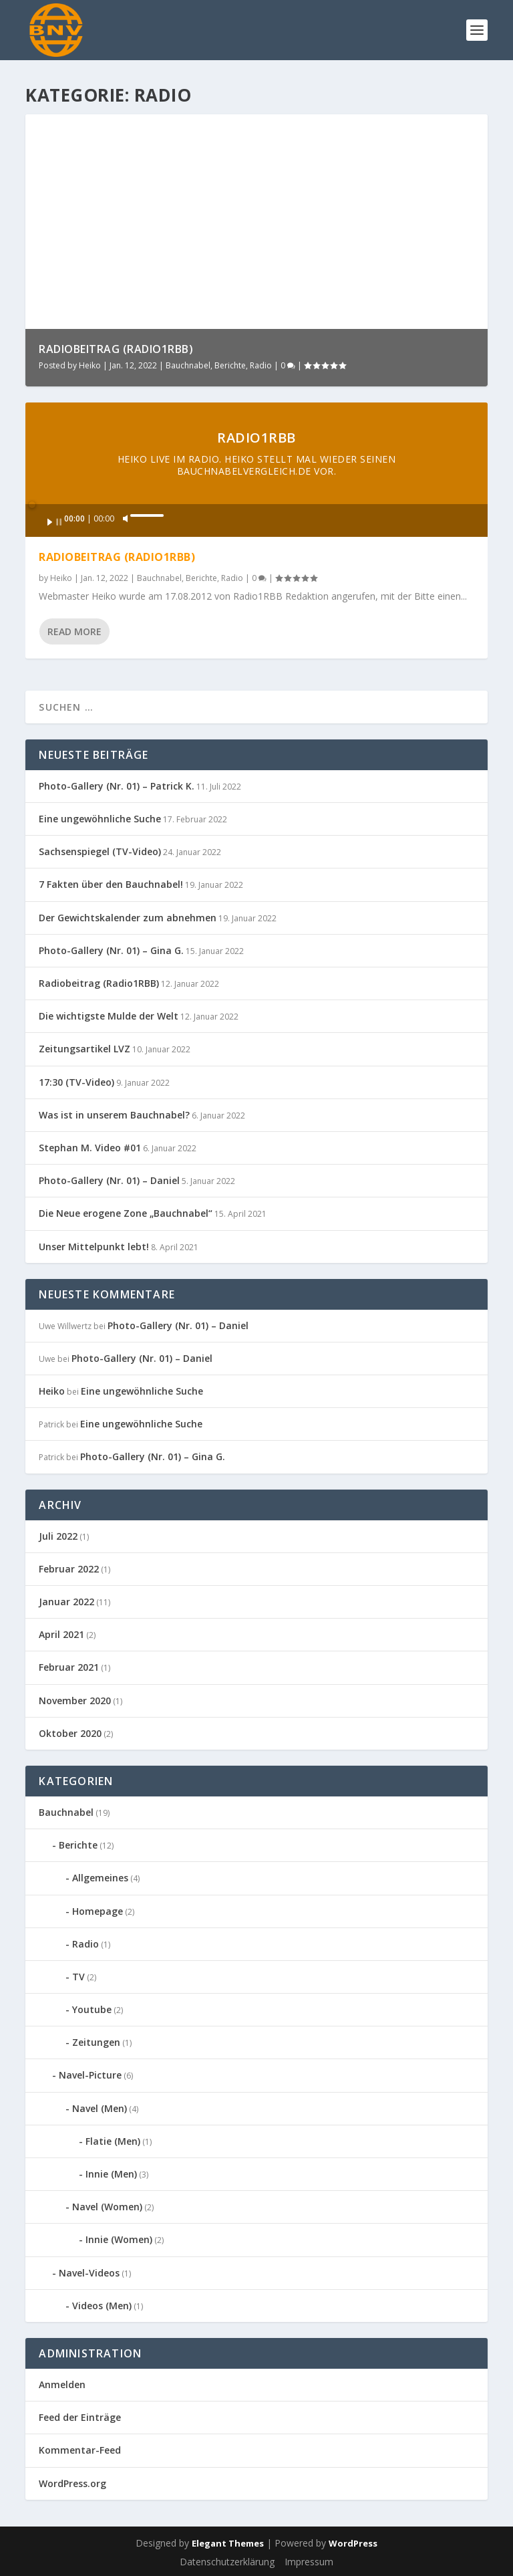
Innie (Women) (119, 2239)
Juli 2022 (58, 1536)
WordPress (353, 2543)
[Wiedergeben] (54, 522)
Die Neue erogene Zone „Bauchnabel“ (125, 1213)
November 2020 (75, 1700)
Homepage (97, 1911)
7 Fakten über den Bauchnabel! (111, 884)
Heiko (90, 365)
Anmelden (62, 2384)
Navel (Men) (99, 2108)
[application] (256, 520)
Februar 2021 (69, 1667)
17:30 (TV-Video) (76, 1082)
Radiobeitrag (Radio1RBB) (116, 349)
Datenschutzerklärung (227, 2561)
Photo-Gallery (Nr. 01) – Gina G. (111, 950)
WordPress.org (72, 2483)
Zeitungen (96, 2042)
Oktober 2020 (70, 1733)
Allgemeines (100, 1877)
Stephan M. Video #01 (90, 1147)
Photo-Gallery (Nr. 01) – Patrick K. (116, 786)
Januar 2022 (66, 1601)
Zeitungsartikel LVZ (84, 1048)
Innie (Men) (111, 2174)
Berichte (230, 365)
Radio (261, 365)
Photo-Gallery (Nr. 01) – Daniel (109, 1180)
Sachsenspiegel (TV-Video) (100, 851)
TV (78, 1976)
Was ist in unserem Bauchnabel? (114, 1114)
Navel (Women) (107, 2206)
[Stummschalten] (125, 518)
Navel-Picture (90, 2075)
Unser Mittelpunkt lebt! (94, 1246)
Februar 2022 (69, 1568)
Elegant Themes (228, 2543)
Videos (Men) (102, 2305)
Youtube (92, 2009)
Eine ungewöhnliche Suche (100, 818)
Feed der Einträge (80, 2417)
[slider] (263, 502)
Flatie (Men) (113, 2141)
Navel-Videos (89, 2272)
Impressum (309, 2561)
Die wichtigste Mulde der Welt (108, 1016)
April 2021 (61, 1634)
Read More (74, 631)
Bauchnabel (188, 365)
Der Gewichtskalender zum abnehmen (127, 917)
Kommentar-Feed (80, 2450)
